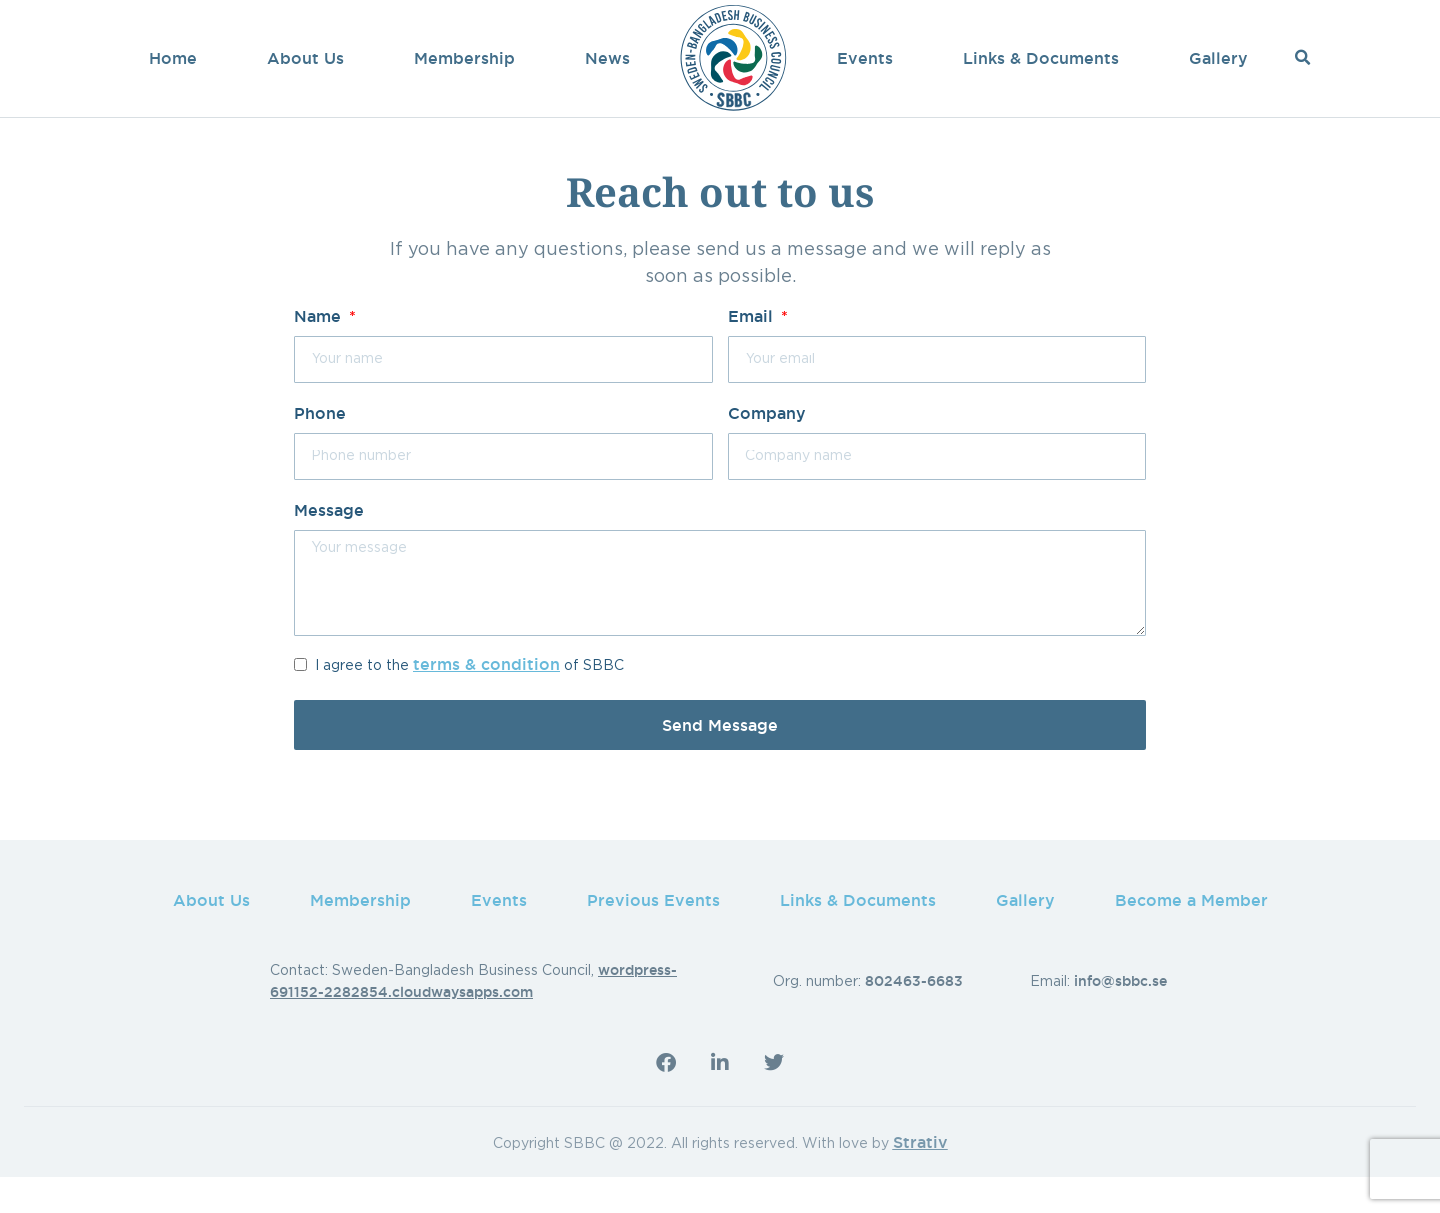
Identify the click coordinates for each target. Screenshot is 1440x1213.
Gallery (1218, 58)
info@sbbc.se (1120, 1018)
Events (865, 58)
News (607, 58)
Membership (464, 58)
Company (767, 450)
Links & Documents (1041, 58)
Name (320, 353)
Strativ (920, 1179)
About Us (305, 58)
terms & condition (486, 701)
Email (753, 353)
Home (173, 58)
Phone (320, 450)
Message (329, 547)
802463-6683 (914, 1018)
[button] (1302, 58)
